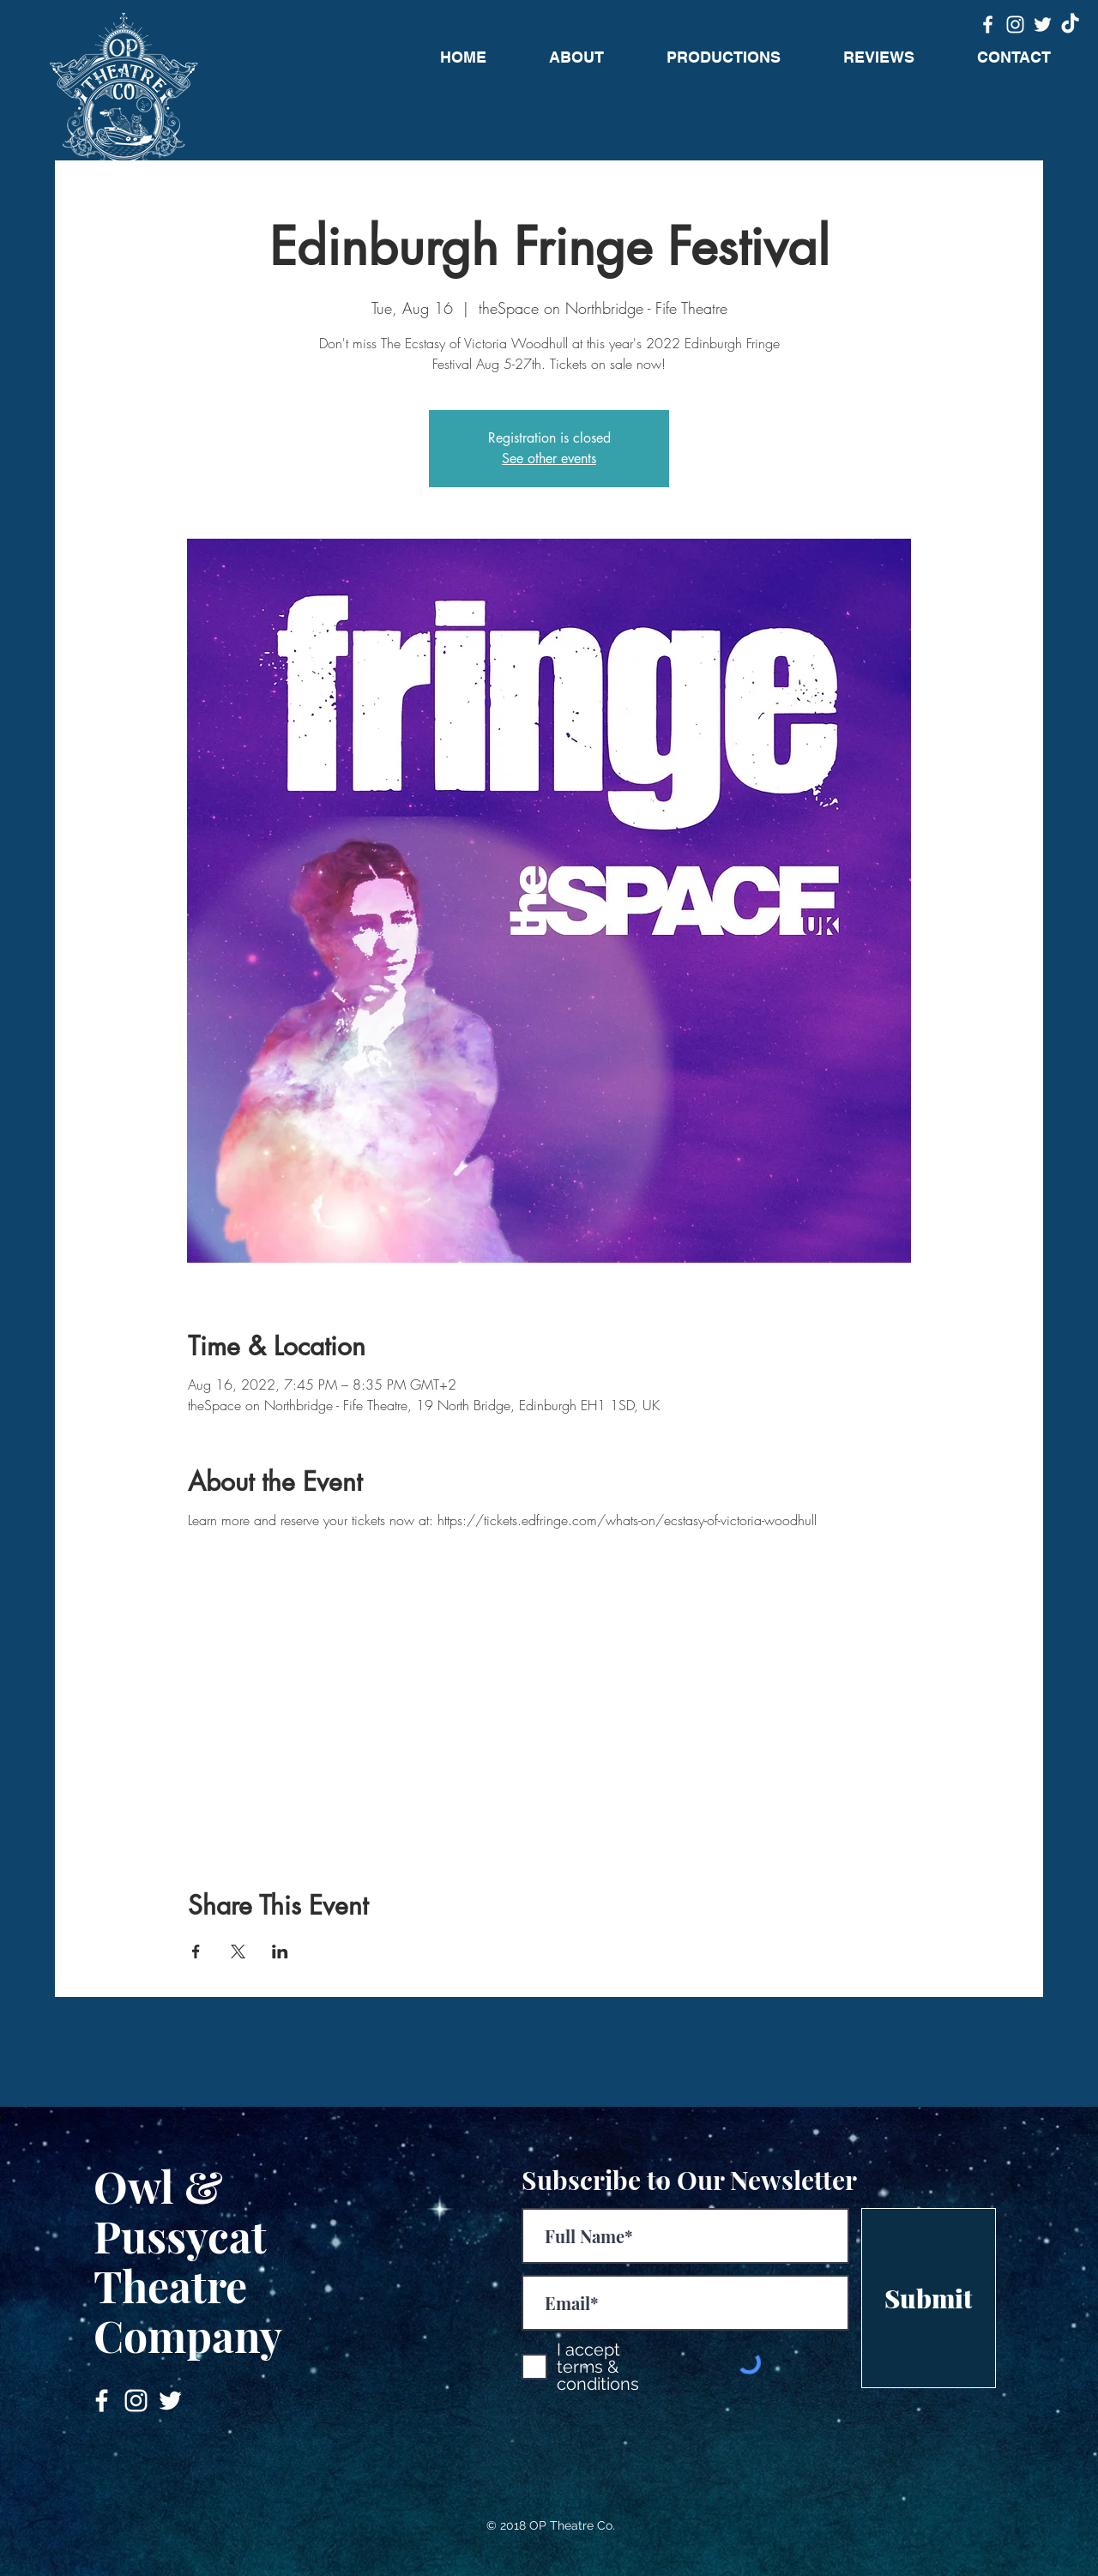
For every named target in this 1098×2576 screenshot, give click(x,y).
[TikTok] (1070, 24)
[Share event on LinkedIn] (280, 1951)
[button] (723, 57)
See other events (549, 458)
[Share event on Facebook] (196, 1951)
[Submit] (928, 2298)
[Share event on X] (238, 1951)
